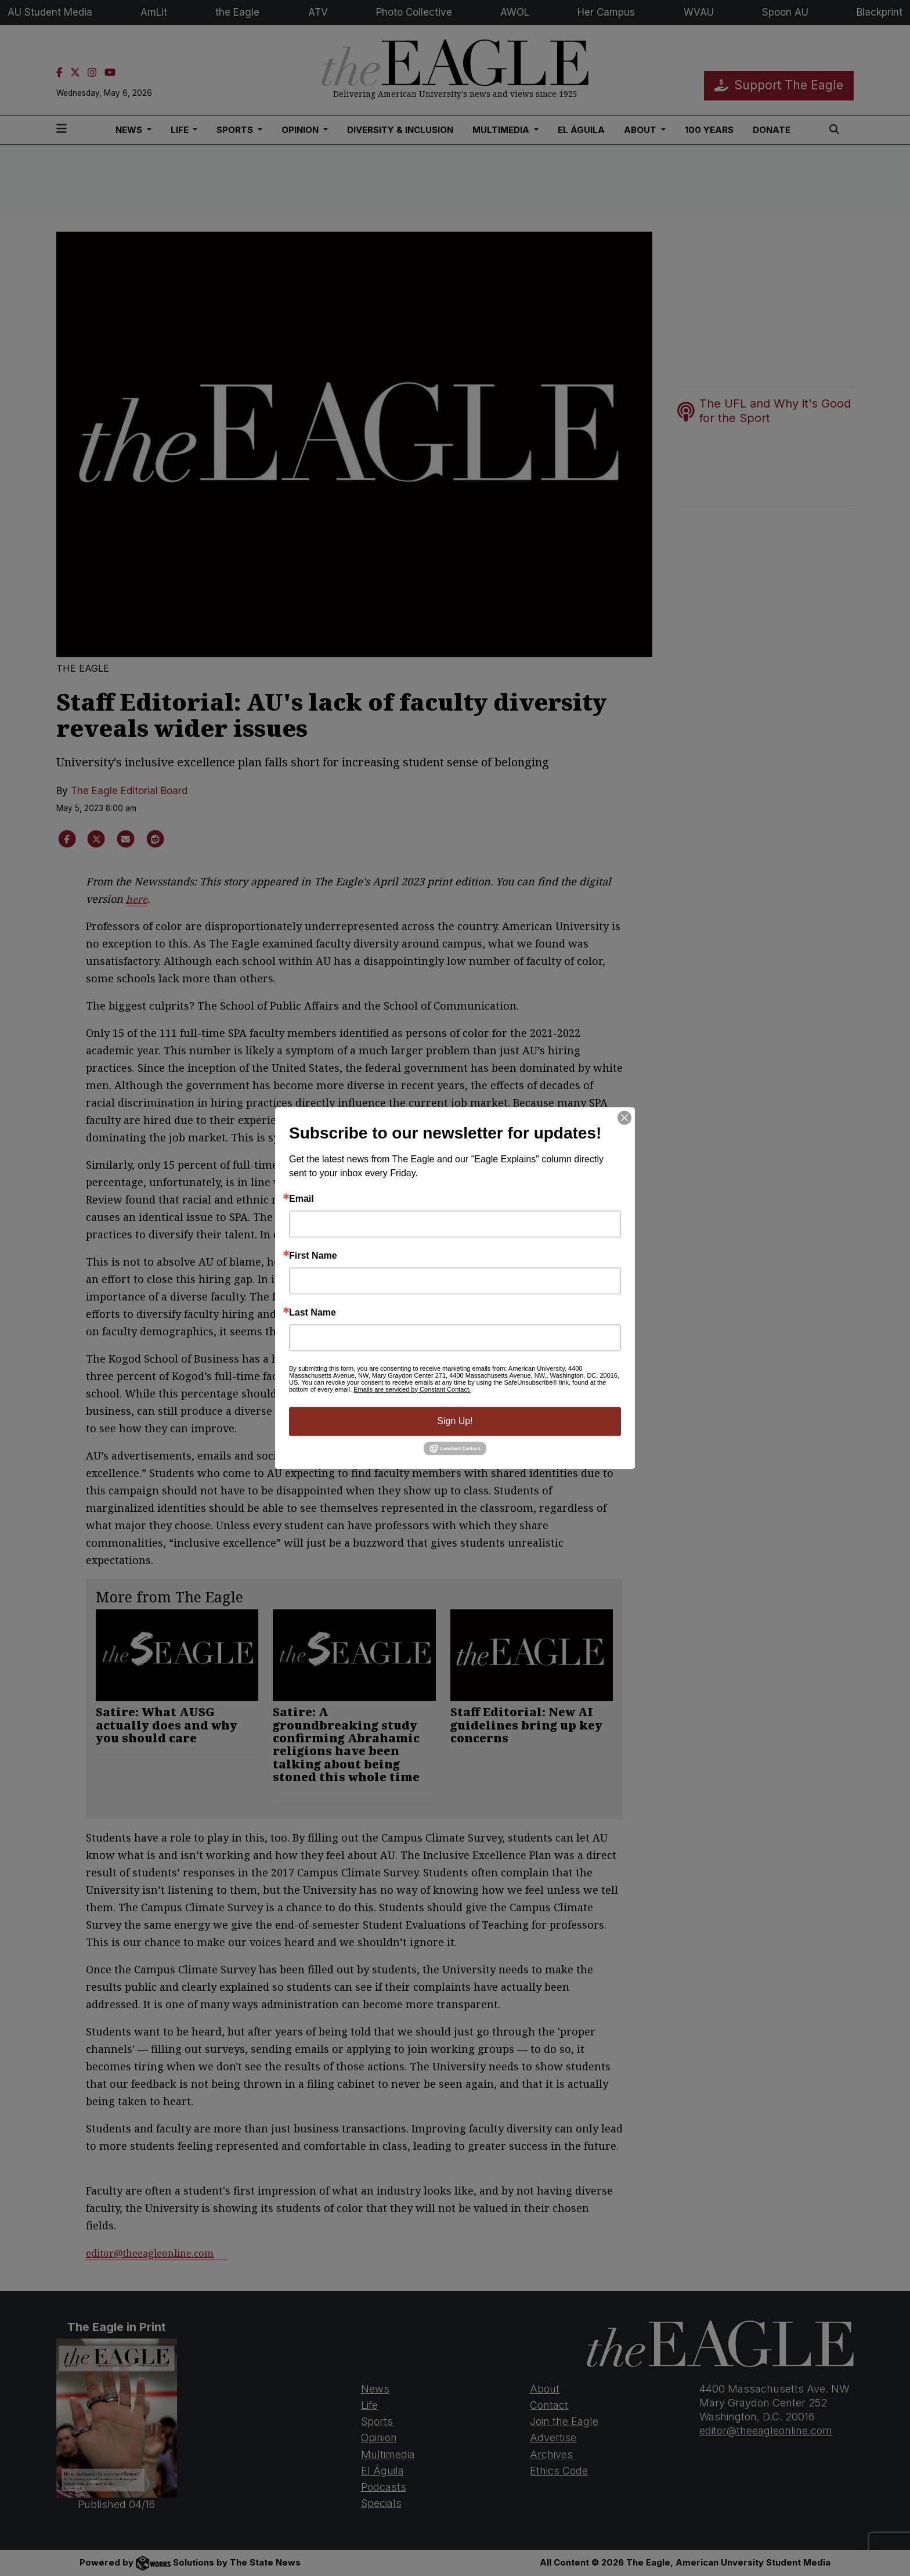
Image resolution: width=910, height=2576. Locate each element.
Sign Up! (454, 1421)
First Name (313, 1255)
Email (301, 1199)
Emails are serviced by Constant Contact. (412, 1389)
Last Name (312, 1312)
